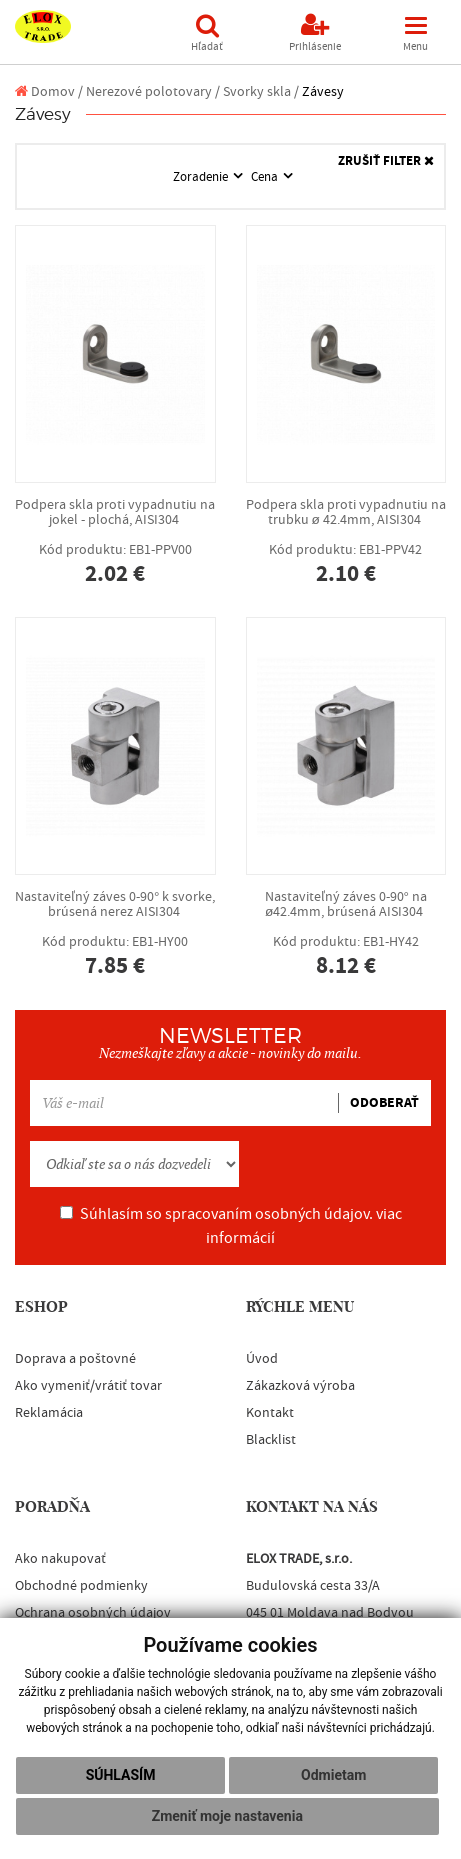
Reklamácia (49, 1413)
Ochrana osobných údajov (93, 1613)
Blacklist (271, 1440)
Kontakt (270, 1413)
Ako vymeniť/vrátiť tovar (88, 1386)
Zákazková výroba (300, 1386)
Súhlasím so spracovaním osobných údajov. (231, 1226)
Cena (266, 177)
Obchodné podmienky (81, 1586)
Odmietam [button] (333, 1775)
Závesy (323, 91)
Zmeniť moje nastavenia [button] (227, 1816)
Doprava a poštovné (75, 1359)
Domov (45, 91)
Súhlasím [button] (121, 1775)
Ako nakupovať (60, 1559)
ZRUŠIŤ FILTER (386, 161)
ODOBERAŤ (384, 1103)
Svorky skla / (261, 91)
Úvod (262, 1359)
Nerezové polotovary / (153, 91)
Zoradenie (202, 177)
